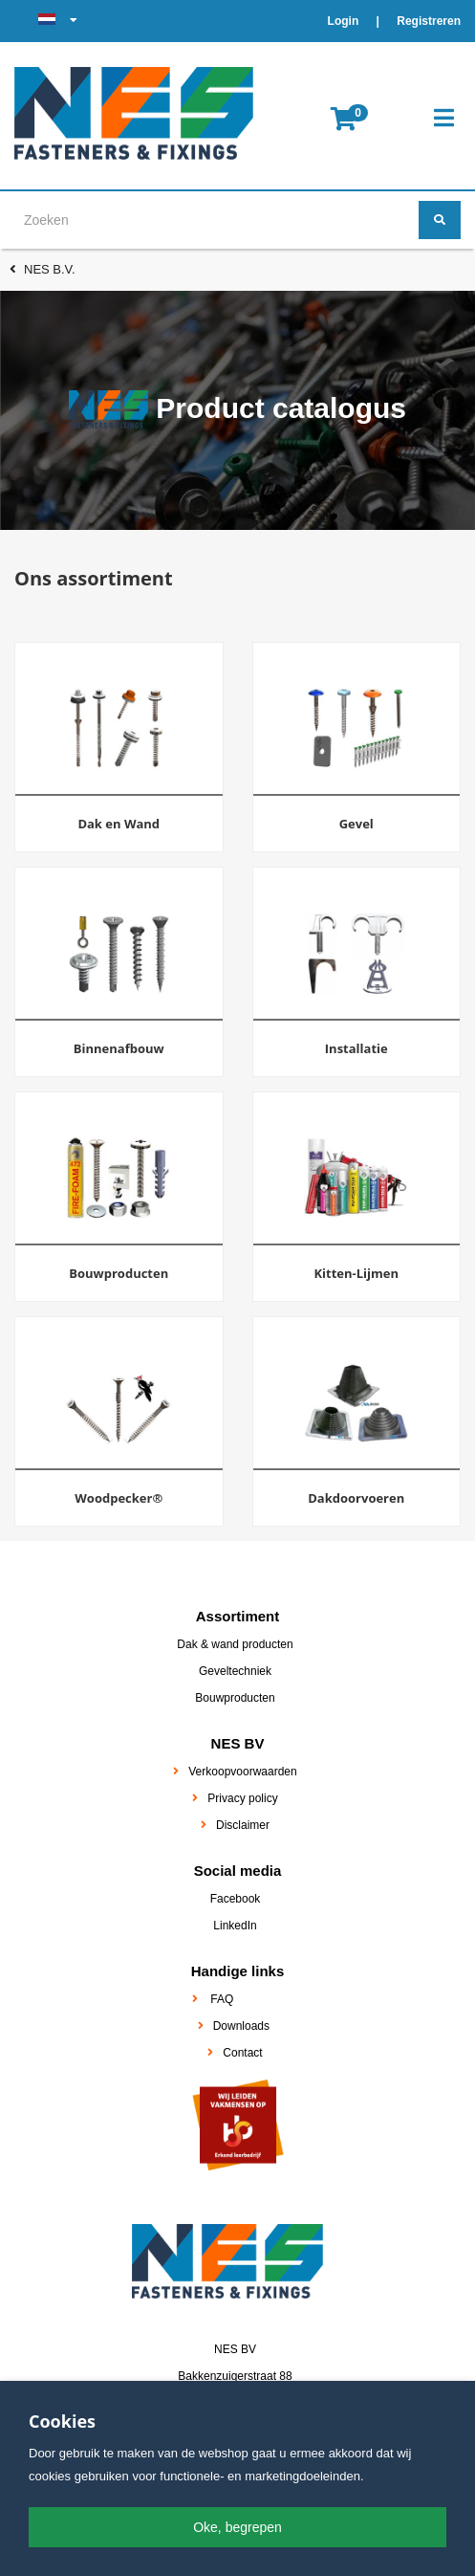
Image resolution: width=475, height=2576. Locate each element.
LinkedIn (234, 1925)
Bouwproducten (234, 1698)
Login (345, 21)
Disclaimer (243, 1825)
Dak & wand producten (234, 1644)
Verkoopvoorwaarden (242, 1771)
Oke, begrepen (237, 2527)
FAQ (221, 1999)
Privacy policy (242, 1798)
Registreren (429, 21)
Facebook (235, 1898)
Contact (242, 2052)
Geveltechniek (235, 1671)
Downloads (241, 2026)
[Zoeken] (440, 220)
